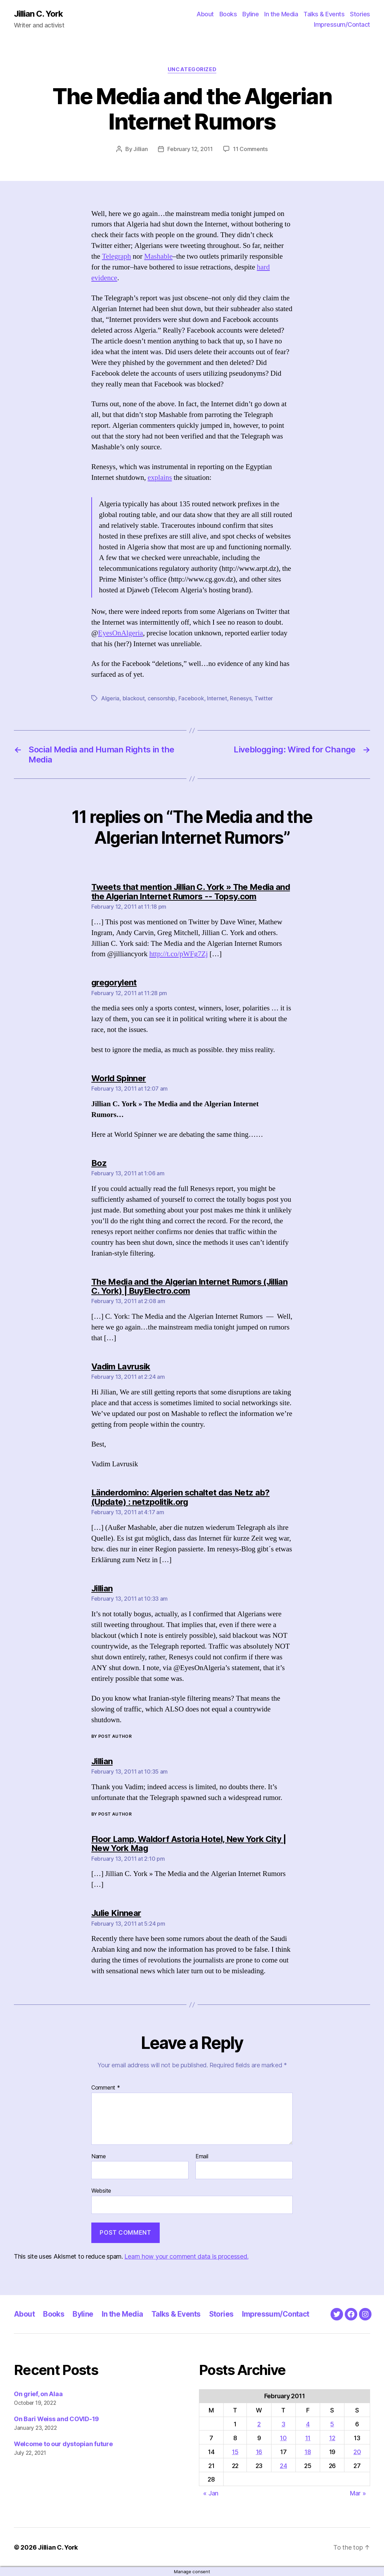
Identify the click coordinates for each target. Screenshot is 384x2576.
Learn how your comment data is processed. (186, 2256)
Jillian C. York (38, 14)
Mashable (158, 256)
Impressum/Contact (342, 24)
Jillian (140, 148)
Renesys (240, 698)
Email (201, 2156)
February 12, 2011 (189, 148)
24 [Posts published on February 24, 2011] (283, 2465)
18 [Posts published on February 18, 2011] (307, 2452)
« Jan (210, 2493)
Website (101, 2190)
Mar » (358, 2493)
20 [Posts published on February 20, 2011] (357, 2452)
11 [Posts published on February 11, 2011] (307, 2438)
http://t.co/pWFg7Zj (178, 954)
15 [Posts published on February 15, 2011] (235, 2452)
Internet (217, 698)
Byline (250, 14)
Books (228, 14)
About (205, 14)
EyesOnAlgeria (120, 633)
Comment (105, 2088)
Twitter (263, 698)
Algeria (110, 698)
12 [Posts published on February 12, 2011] (332, 2438)
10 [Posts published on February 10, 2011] (283, 2438)
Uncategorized (192, 69)
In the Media (281, 14)
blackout (134, 698)
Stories (360, 14)
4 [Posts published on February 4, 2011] (308, 2424)
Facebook (191, 698)
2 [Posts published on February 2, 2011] (259, 2424)
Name (98, 2156)
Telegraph (116, 256)
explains (160, 477)
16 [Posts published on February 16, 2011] (259, 2452)
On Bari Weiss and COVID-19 (56, 2419)
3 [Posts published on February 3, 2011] (283, 2424)
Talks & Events (323, 14)
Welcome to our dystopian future (63, 2444)
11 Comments (250, 148)
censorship (161, 698)
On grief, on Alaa (38, 2394)
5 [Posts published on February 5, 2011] (332, 2424)
